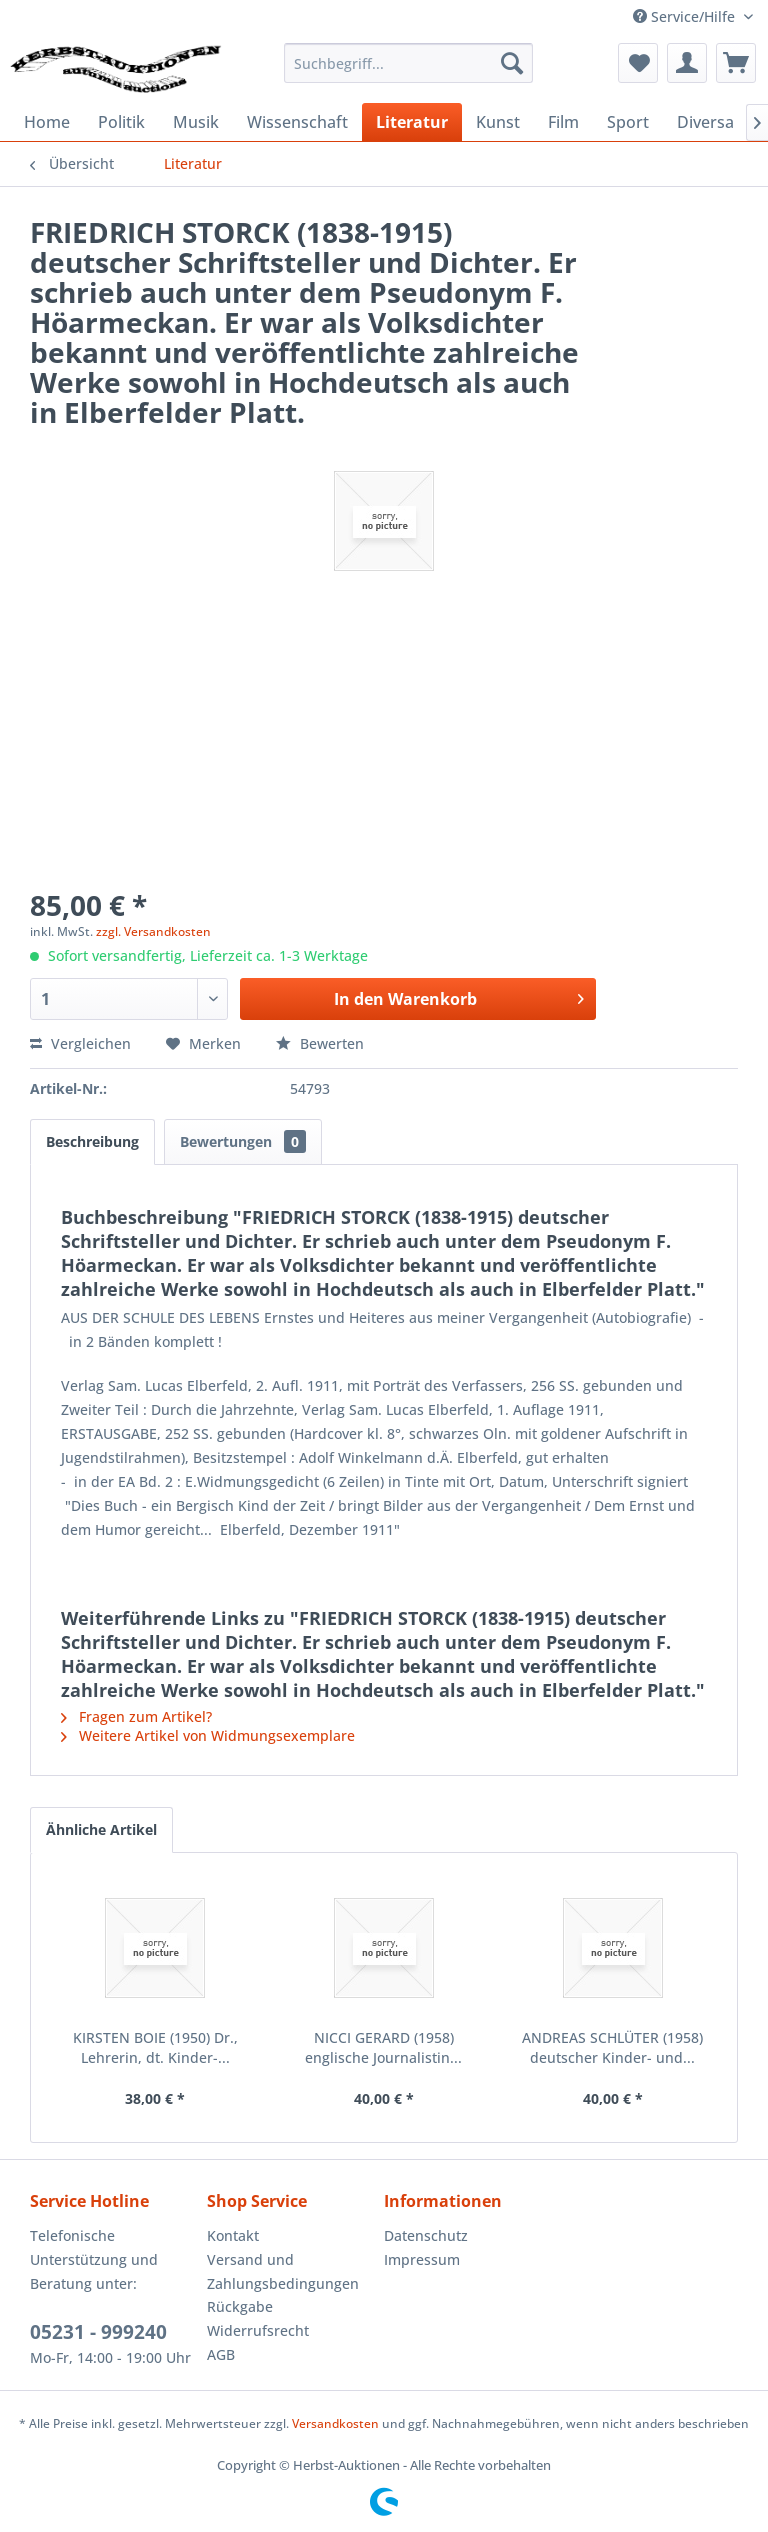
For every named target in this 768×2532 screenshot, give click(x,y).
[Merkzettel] (638, 63)
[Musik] (196, 122)
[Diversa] (705, 122)
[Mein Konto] (687, 63)
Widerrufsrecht (258, 2330)
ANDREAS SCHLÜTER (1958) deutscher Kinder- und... (612, 2047)
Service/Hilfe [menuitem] (686, 16)
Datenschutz (426, 2235)
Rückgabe (240, 2306)
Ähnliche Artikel (101, 1829)
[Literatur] (412, 122)
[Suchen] (512, 63)
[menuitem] (409, 63)
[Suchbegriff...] (409, 63)
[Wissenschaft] (297, 122)
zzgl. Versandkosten (153, 931)
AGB (221, 2354)
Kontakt (233, 2235)
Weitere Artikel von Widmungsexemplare (208, 1735)
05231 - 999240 (98, 2332)
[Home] (47, 122)
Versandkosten (335, 2423)
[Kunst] (498, 122)
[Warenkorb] (736, 63)
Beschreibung (92, 1141)
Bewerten (320, 1043)
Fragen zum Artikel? (136, 1716)
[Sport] (628, 122)
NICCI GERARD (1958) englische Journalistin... (383, 2047)
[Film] (563, 122)
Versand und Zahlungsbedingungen (283, 2271)
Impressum (422, 2259)
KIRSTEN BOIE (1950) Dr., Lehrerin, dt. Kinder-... (155, 2047)
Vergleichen (80, 1043)
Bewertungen (243, 1141)
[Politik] (121, 122)
